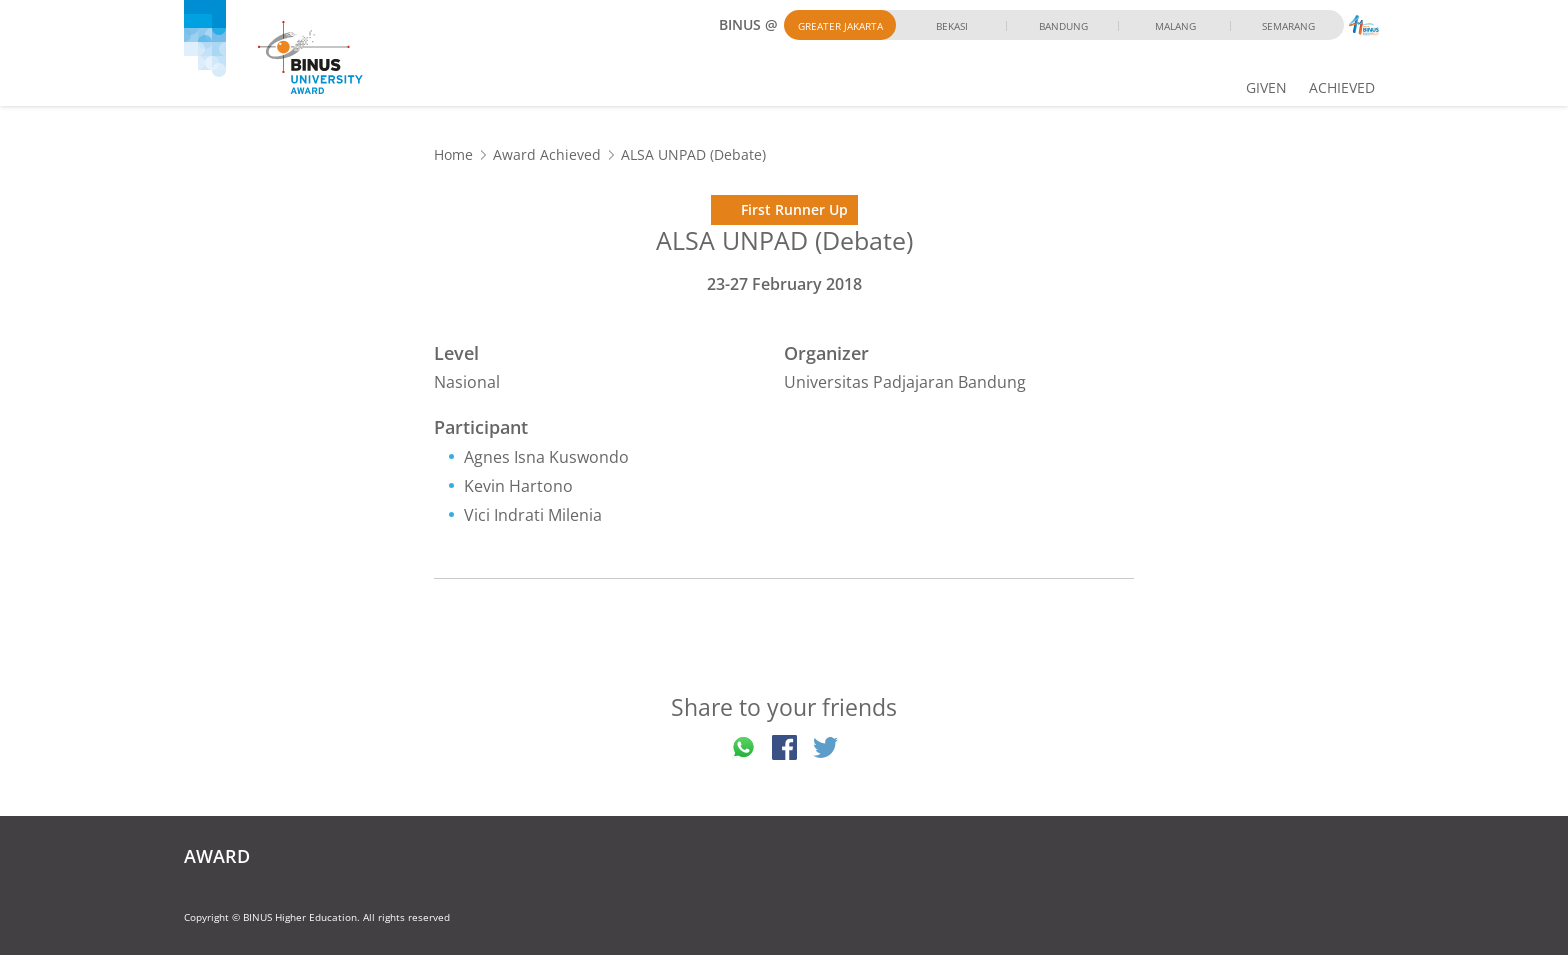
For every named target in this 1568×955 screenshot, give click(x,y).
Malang (1175, 26)
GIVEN (1266, 87)
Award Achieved (547, 154)
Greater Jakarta (840, 26)
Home (453, 154)
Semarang (1288, 26)
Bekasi (952, 26)
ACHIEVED (1342, 87)
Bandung (1063, 26)
